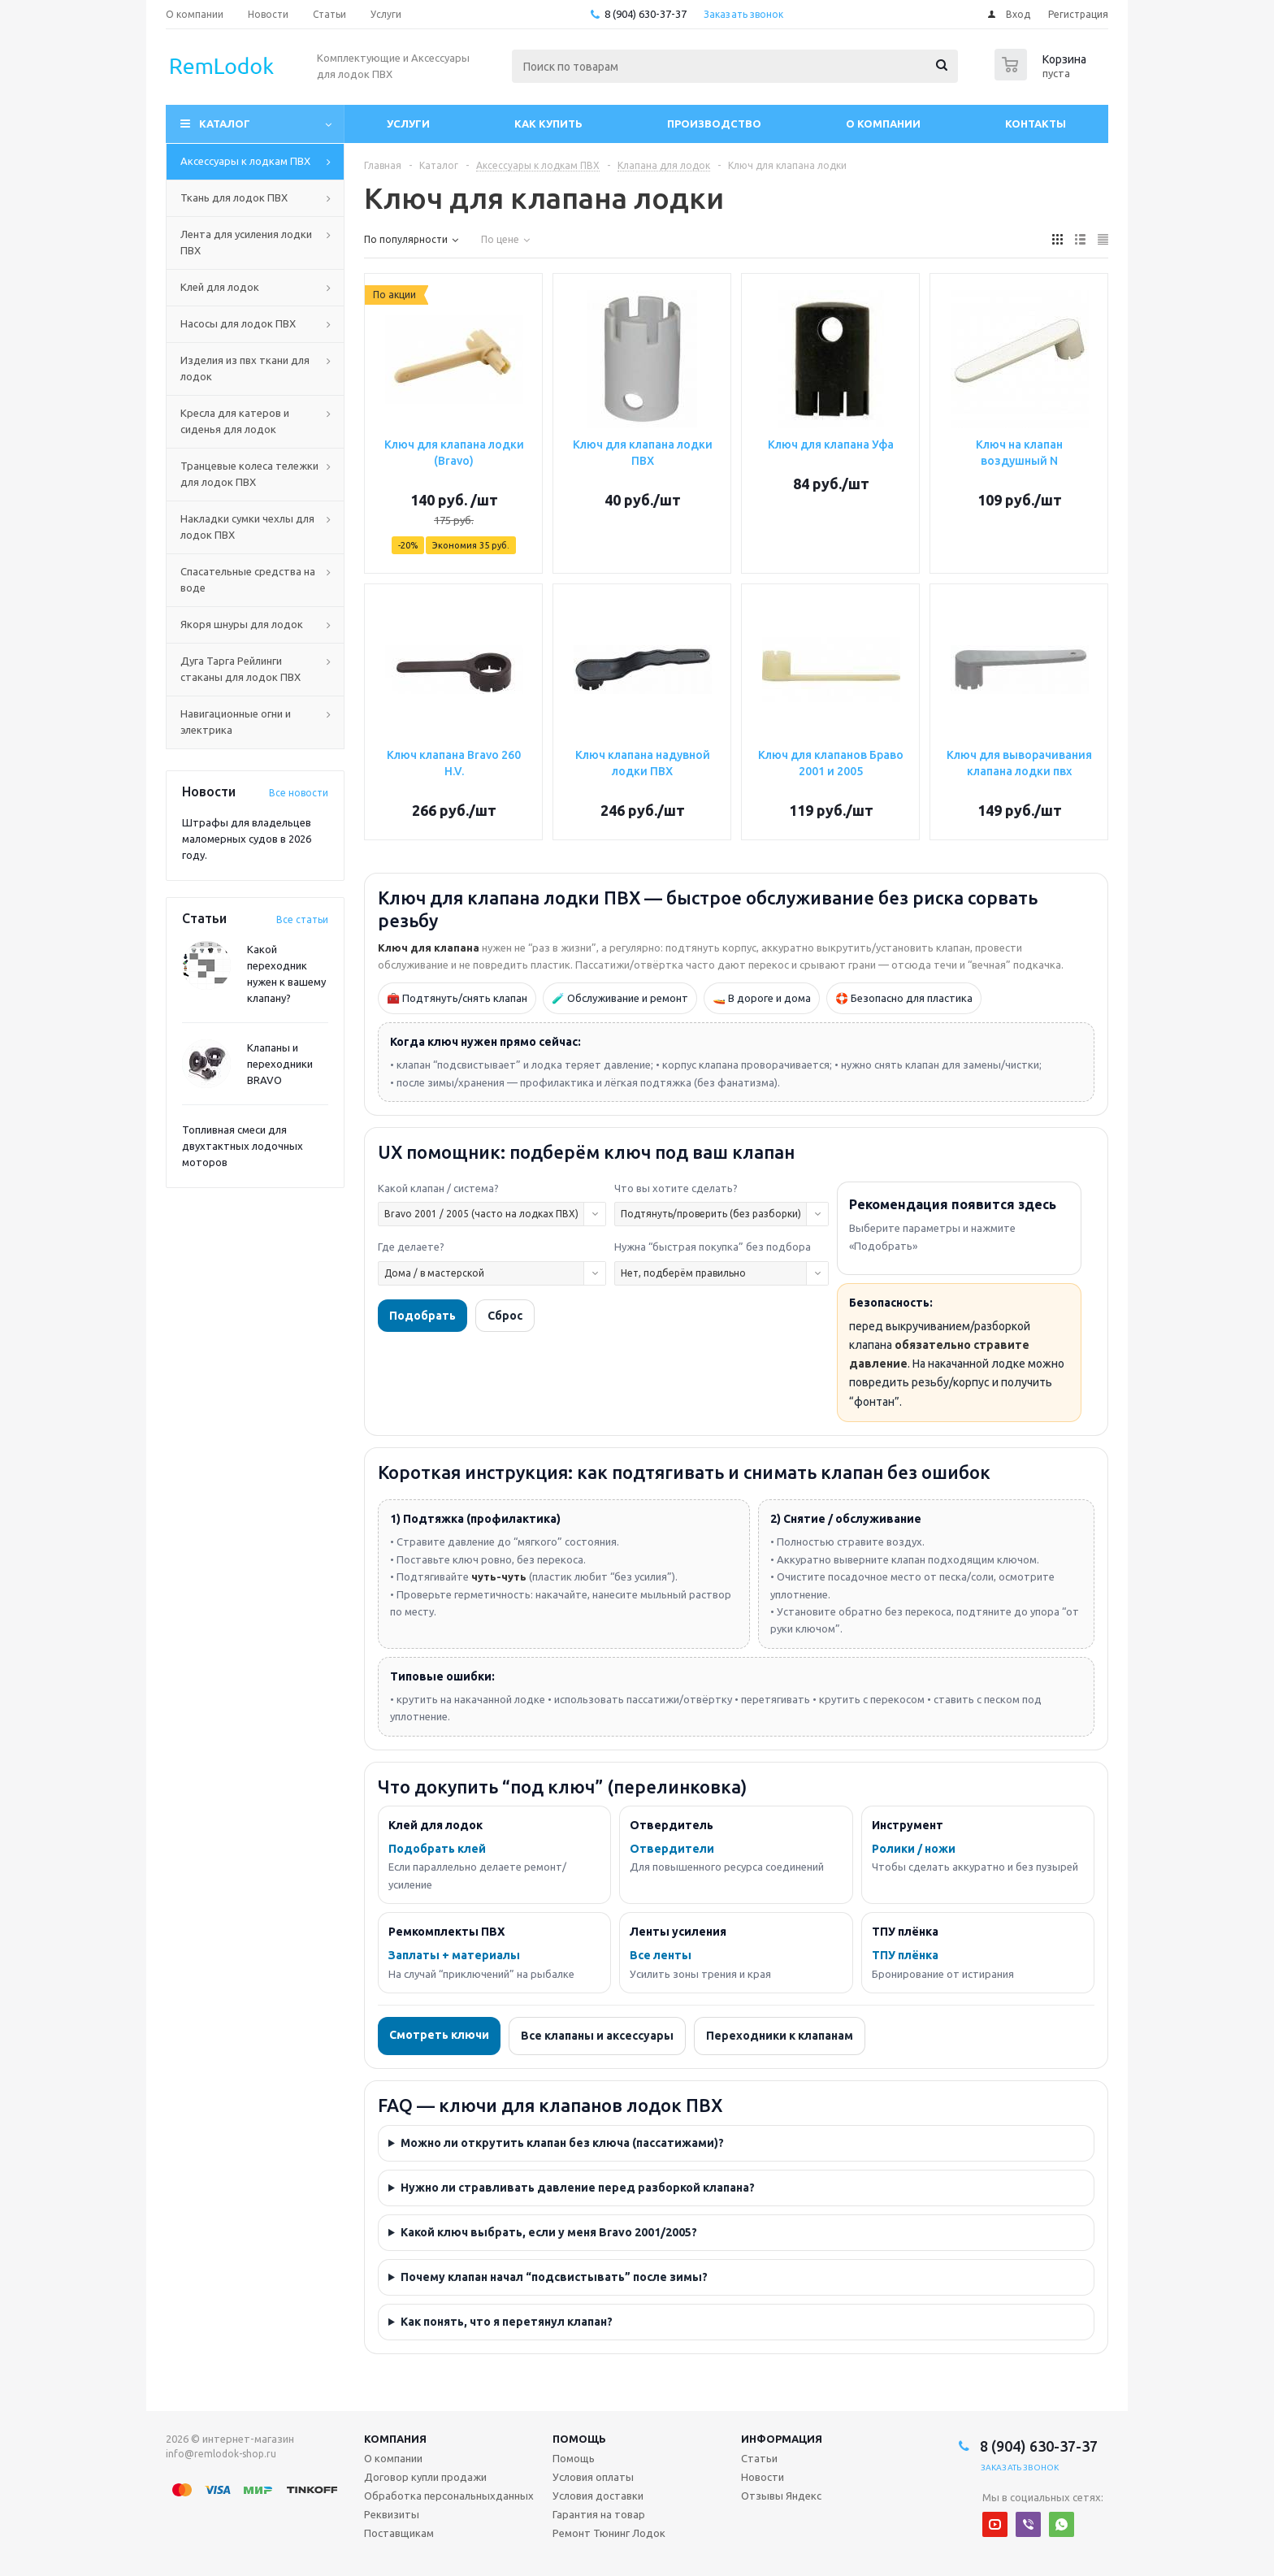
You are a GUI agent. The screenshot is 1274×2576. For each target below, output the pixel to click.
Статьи (759, 2458)
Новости (762, 2477)
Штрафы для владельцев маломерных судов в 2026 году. (246, 839)
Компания (395, 2438)
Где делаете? (411, 1246)
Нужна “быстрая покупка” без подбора (712, 1246)
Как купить (548, 123)
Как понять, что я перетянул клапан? (507, 2321)
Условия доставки (598, 2495)
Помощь (579, 2438)
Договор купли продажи (425, 2477)
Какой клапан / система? (438, 1188)
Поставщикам (399, 2533)
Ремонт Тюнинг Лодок (608, 2533)
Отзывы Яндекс (781, 2495)
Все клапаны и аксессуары (597, 2035)
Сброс (505, 1315)
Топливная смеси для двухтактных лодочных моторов (242, 1146)
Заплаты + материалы (454, 1955)
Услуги (408, 123)
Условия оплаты (593, 2477)
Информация (781, 2438)
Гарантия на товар (598, 2514)
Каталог (224, 123)
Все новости (298, 792)
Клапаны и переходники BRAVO (280, 1064)
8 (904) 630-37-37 (645, 14)
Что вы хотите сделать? (676, 1188)
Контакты (1035, 123)
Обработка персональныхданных (449, 2495)
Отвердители (672, 1848)
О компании (883, 123)
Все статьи (302, 919)
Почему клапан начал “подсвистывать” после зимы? (554, 2276)
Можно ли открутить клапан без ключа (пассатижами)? (562, 2142)
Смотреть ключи (439, 2034)
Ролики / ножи (914, 1848)
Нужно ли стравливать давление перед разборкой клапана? (578, 2187)
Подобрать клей (437, 1848)
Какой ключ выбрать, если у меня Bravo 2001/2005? (549, 2232)
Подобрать (422, 1315)
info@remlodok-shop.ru (221, 2453)
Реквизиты (391, 2514)
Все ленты (660, 1955)
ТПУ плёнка (905, 1955)
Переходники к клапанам (779, 2035)
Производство (714, 123)
